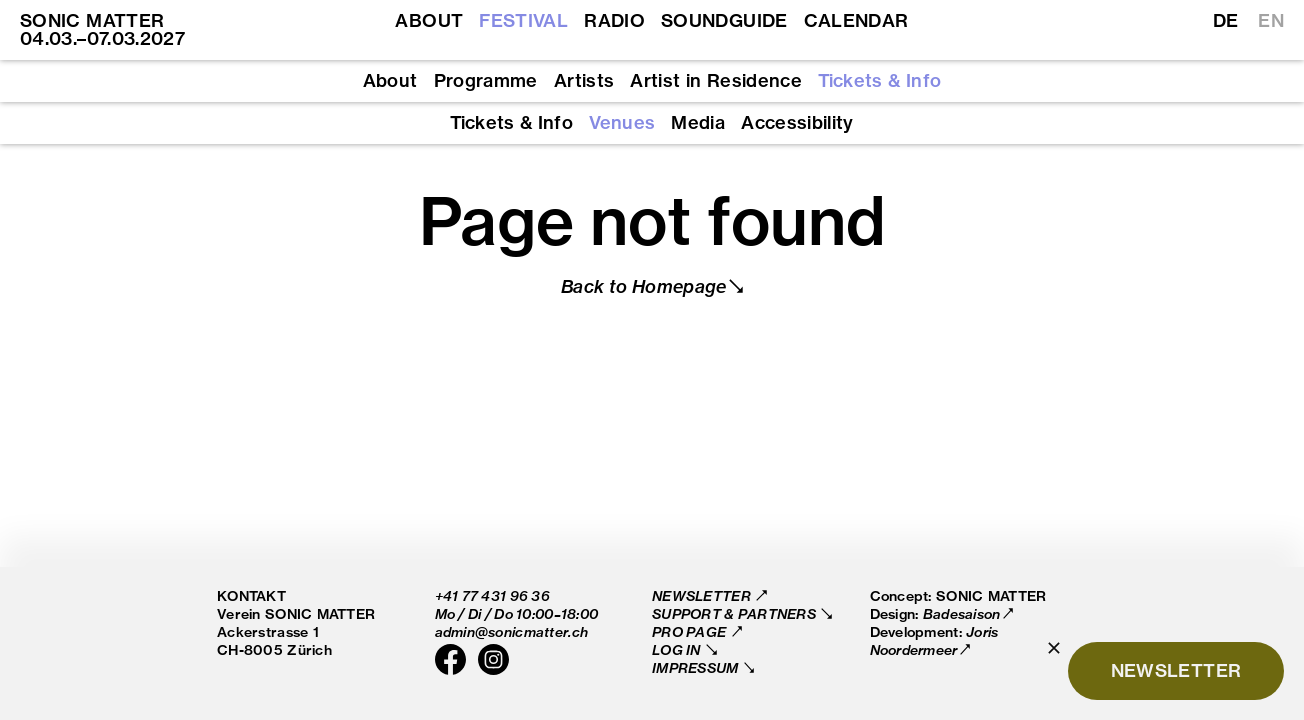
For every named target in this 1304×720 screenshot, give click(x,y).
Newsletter (703, 595)
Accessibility (797, 123)
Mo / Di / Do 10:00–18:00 (517, 613)
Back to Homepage (644, 286)
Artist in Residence (716, 81)
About (429, 21)
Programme (486, 81)
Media (698, 123)
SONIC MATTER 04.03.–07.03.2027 (102, 29)
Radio (614, 21)
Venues (622, 123)
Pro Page (691, 631)
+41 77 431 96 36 (492, 595)
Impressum (697, 667)
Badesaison (962, 613)
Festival (523, 21)
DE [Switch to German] (1226, 21)
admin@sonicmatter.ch (512, 631)
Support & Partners (735, 613)
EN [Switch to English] (1271, 21)
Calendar (856, 21)
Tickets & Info (879, 81)
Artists (584, 81)
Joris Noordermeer (934, 640)
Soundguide (724, 21)
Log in (678, 649)
